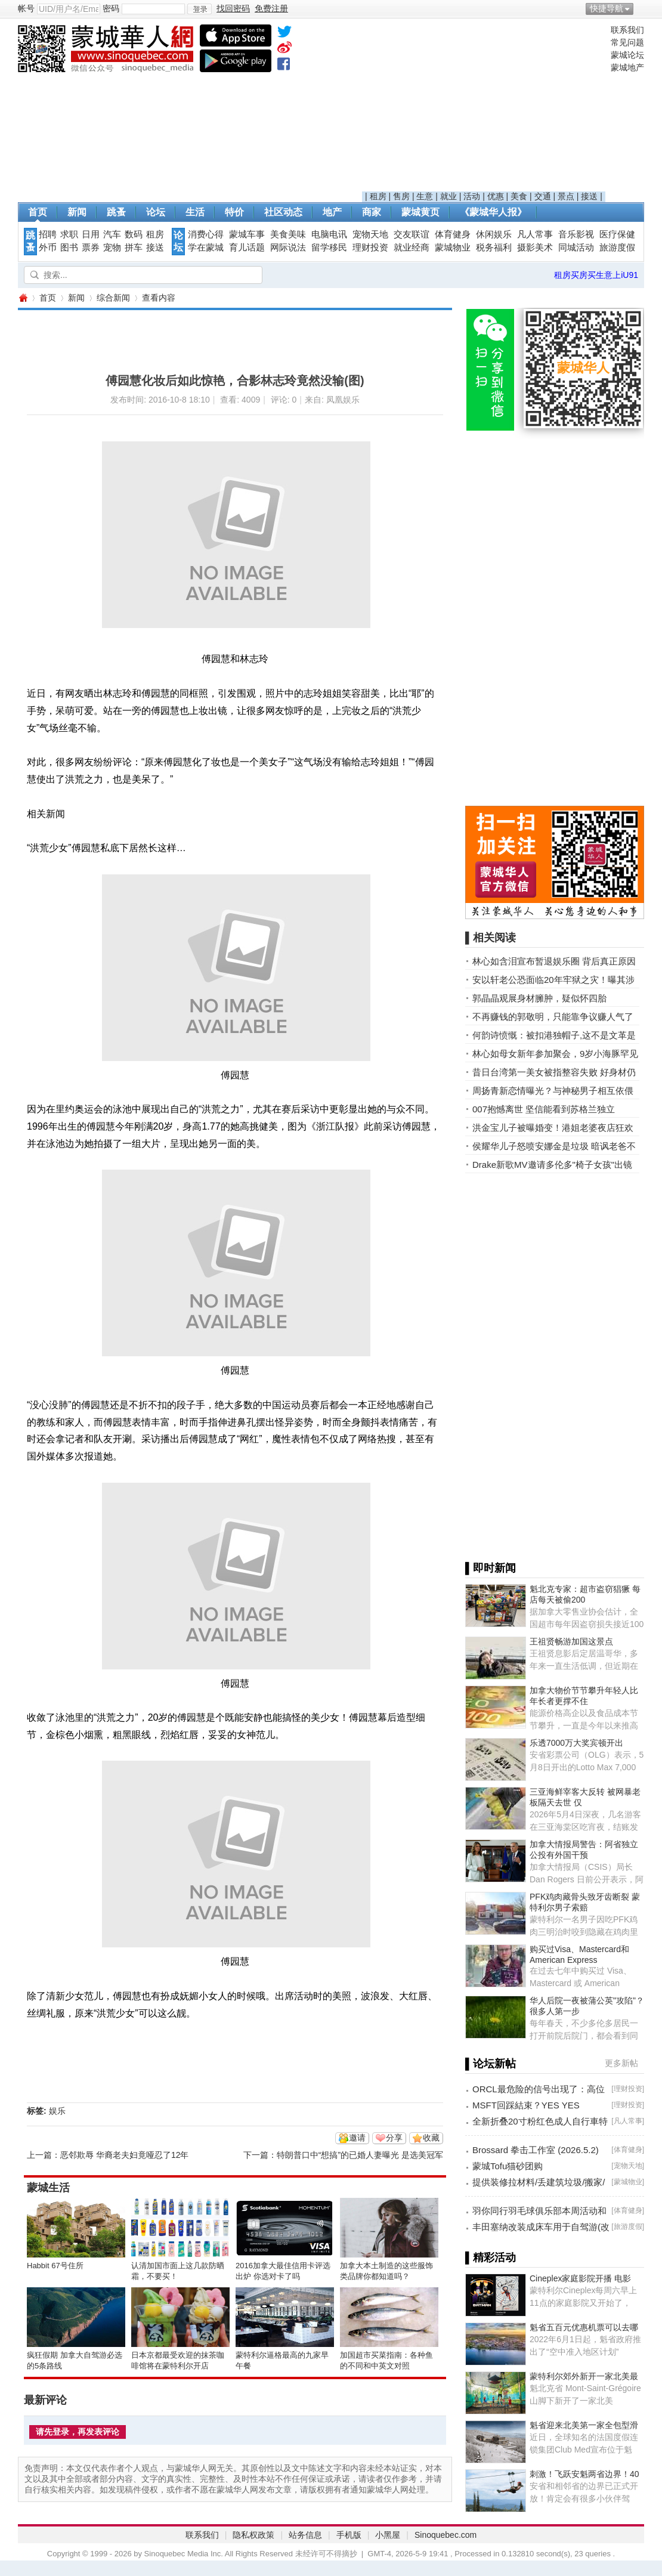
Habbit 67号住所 (55, 2265)
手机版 (348, 2535)
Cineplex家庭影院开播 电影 (580, 2278)
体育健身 (453, 234)
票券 (91, 247)
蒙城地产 (627, 67)
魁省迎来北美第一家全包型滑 (584, 2425)
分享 (394, 2137)
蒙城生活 (48, 2188)
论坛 (155, 212)
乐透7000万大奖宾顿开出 (576, 1743)
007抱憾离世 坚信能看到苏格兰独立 (543, 1109)
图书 (69, 247)
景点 (566, 196)
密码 (111, 8)
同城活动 (576, 247)
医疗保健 (617, 234)
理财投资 (370, 247)
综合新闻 (113, 297)
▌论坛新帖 (490, 2064)
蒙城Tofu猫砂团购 (507, 2166)
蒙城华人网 (22, 298)
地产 (332, 212)
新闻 (76, 212)
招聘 (48, 234)
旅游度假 (617, 247)
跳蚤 (116, 212)
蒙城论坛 (627, 55)
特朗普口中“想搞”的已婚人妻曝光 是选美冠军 (360, 2155)
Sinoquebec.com (445, 2535)
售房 (401, 196)
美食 (519, 196)
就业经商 (411, 247)
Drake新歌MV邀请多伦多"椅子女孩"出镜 (552, 1164)
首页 (37, 212)
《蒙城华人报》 (493, 212)
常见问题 (627, 42)
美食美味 (288, 234)
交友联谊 (411, 234)
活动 (471, 196)
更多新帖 (621, 2063)
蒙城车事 (247, 234)
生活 (195, 212)
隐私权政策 (253, 2535)
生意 (424, 196)
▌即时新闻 (490, 1568)
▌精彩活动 (490, 2257)
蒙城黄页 (420, 212)
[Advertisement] (483, 107)
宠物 (112, 247)
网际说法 (288, 247)
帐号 (26, 8)
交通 (542, 196)
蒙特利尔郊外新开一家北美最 (584, 2376)
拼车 (134, 247)
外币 (48, 247)
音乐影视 (576, 234)
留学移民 (329, 247)
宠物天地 (370, 234)
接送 (589, 196)
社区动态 (283, 212)
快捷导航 (606, 8)
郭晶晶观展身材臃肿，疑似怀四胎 (539, 998)
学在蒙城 (206, 247)
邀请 (357, 2137)
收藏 (431, 2137)
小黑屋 (387, 2535)
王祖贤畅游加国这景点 (571, 1641)
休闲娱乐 (494, 234)
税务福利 (494, 247)
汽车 (112, 234)
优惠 (495, 196)
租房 (378, 196)
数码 (134, 234)
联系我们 (627, 30)
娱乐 (57, 2111)
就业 (448, 196)
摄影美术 (535, 247)
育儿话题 (247, 247)
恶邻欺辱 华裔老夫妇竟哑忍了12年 (124, 2155)
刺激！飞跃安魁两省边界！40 (584, 2474)
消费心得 (206, 234)
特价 (234, 212)
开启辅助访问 (641, 8)
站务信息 (305, 2535)
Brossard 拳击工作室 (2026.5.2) (535, 2150)
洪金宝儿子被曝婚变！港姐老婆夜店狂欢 (552, 1127)
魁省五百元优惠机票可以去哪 (584, 2327)
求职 (69, 234)
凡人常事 (535, 234)
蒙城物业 (453, 247)
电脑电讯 (329, 234)
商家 (371, 212)
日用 (91, 234)
